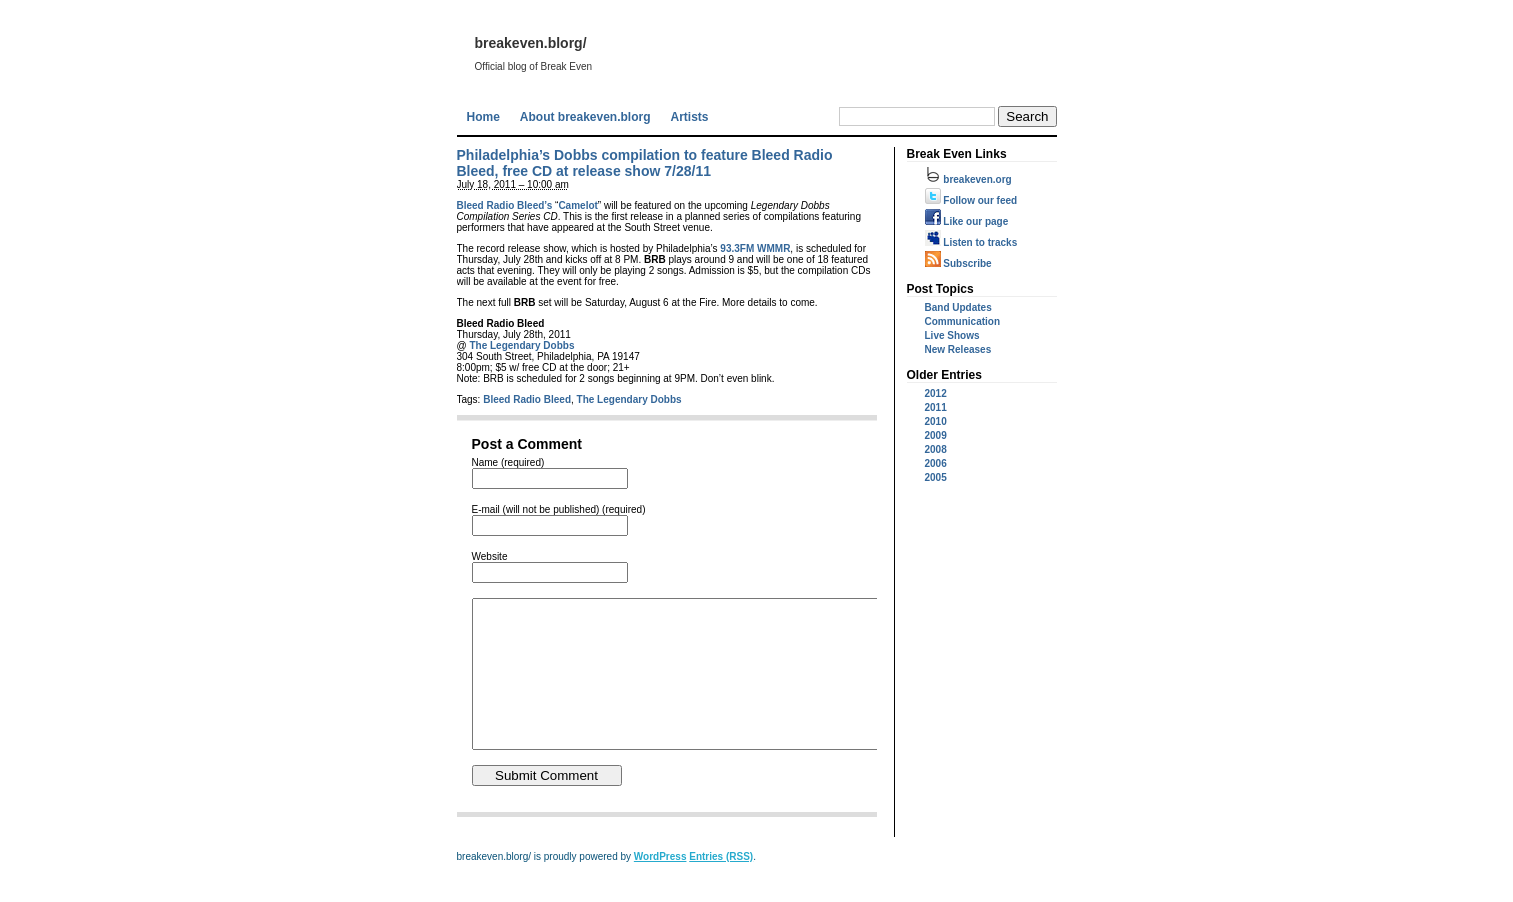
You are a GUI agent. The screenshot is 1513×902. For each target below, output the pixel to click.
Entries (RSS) (721, 886)
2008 (936, 449)
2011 (936, 407)
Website (490, 556)
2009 (936, 435)
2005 (936, 477)
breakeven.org (968, 179)
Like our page (967, 221)
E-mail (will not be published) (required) (559, 509)
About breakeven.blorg (585, 117)
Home (483, 117)
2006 (936, 463)
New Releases (958, 349)
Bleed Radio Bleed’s (505, 205)
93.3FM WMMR (755, 248)
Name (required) (508, 462)
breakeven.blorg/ (531, 43)
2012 (936, 393)
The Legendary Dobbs (521, 345)
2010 (936, 421)
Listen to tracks (971, 242)
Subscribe (958, 263)
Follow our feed (971, 200)
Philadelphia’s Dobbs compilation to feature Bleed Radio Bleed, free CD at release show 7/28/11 (645, 163)
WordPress (660, 886)
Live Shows (952, 335)
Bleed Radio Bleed (527, 399)
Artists (690, 117)
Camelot (577, 205)
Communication (963, 321)
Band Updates (958, 307)
